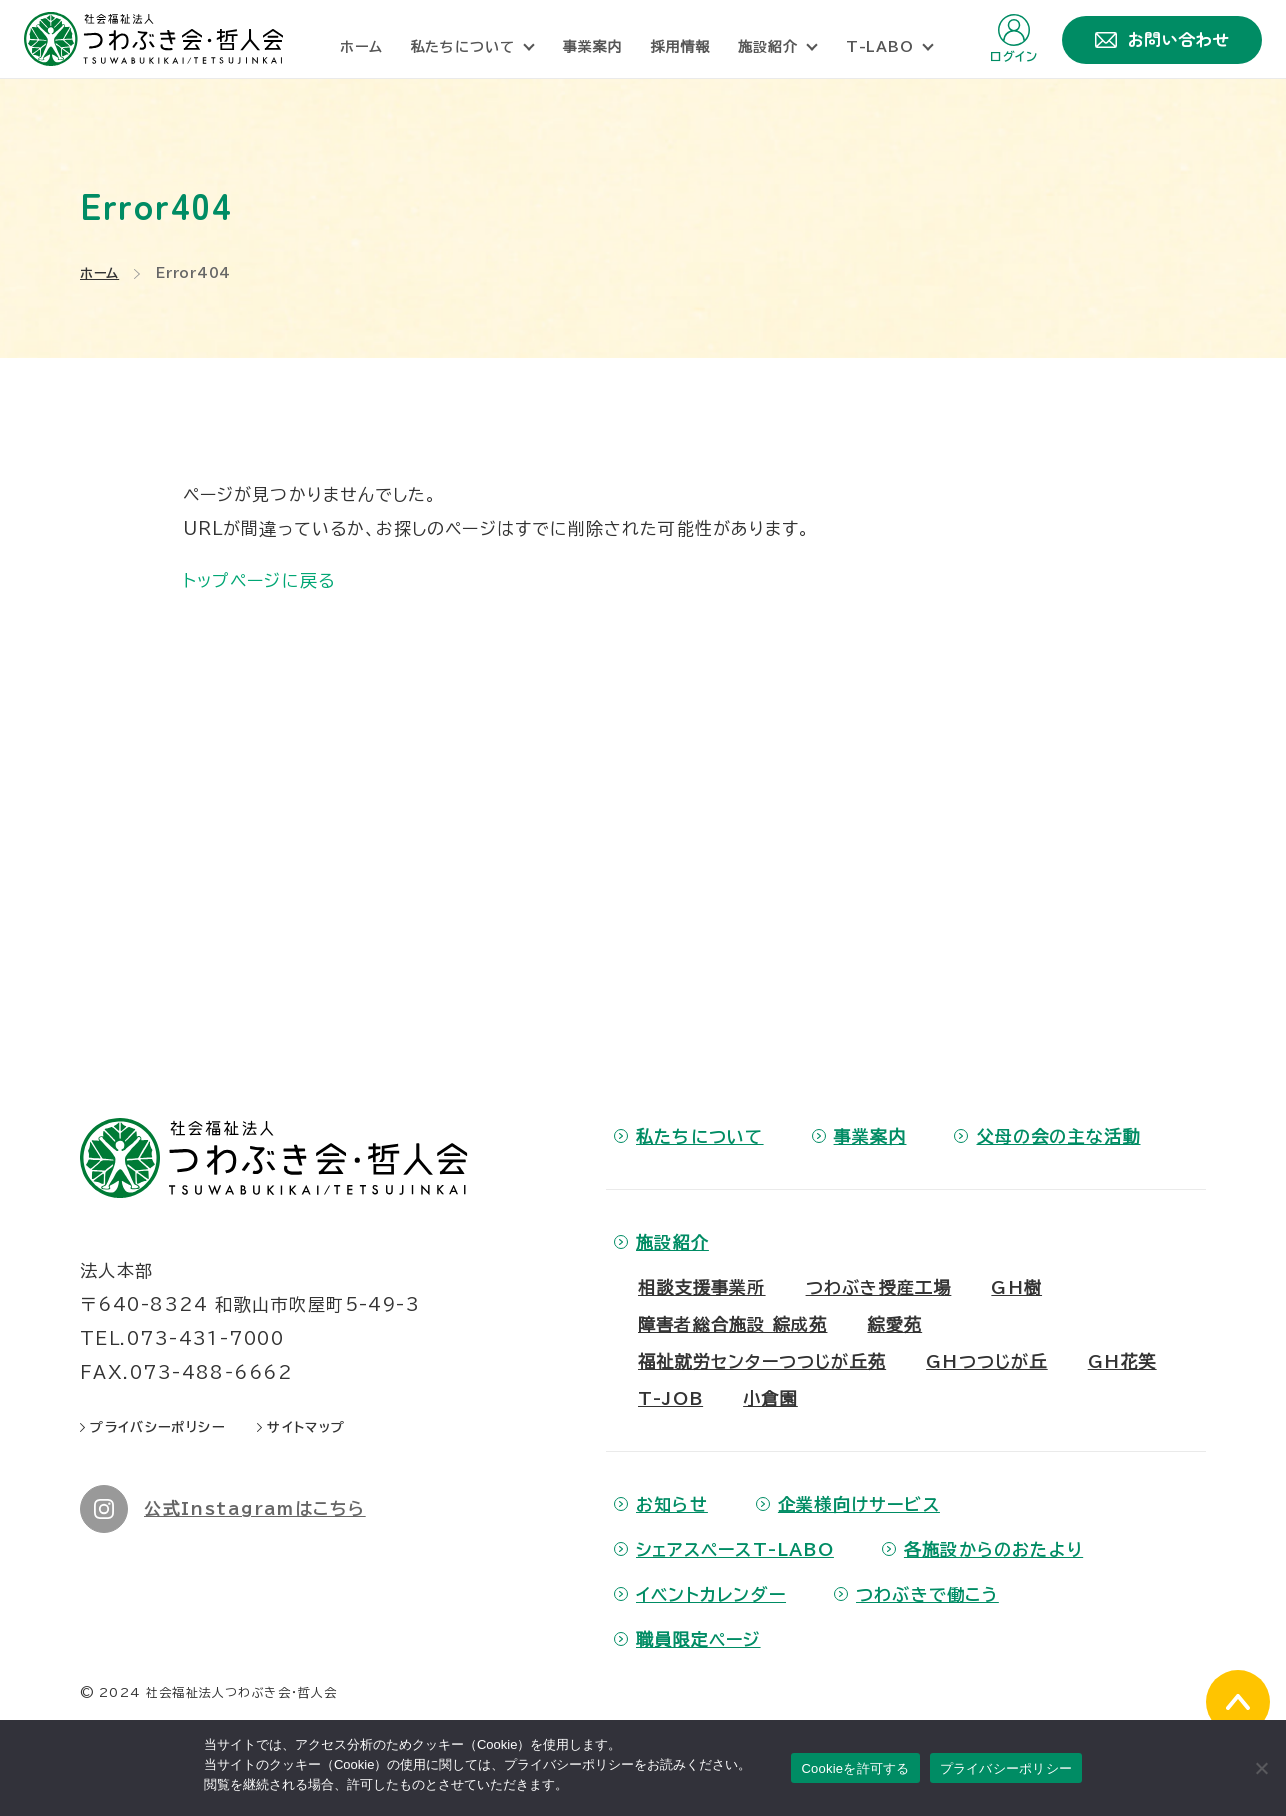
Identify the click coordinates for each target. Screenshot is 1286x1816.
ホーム (99, 273)
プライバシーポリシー (1006, 1768)
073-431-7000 (205, 1338)
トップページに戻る (259, 580)
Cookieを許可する (855, 1768)
